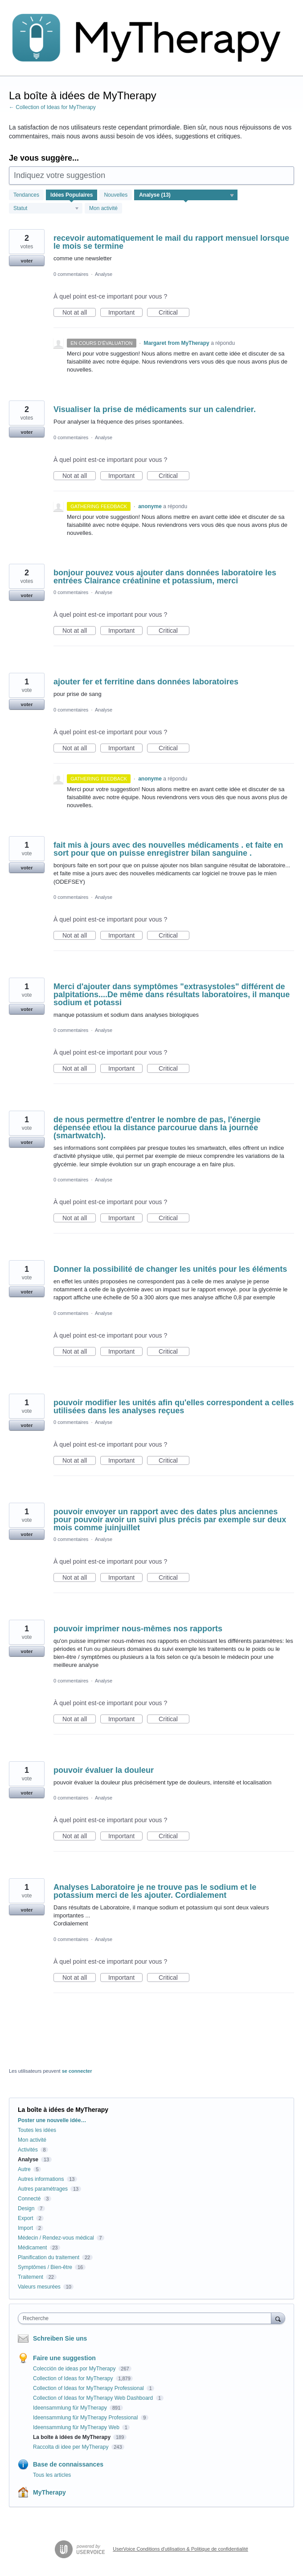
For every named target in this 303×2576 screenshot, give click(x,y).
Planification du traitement (48, 2257)
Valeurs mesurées (39, 2287)
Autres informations (41, 2179)
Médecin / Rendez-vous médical (56, 2238)
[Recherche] (278, 2318)
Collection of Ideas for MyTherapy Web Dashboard (94, 2398)
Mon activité (103, 208)
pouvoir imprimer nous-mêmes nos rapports (137, 1628)
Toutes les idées (37, 2130)
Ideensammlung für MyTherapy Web (77, 2427)
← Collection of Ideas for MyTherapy (52, 107)
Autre (24, 2169)
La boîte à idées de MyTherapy (72, 2437)
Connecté (29, 2199)
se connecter (77, 2071)
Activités (28, 2150)
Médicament (32, 2247)
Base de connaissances (68, 2464)
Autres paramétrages (43, 2189)
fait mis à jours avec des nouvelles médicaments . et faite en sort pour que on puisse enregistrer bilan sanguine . (168, 849)
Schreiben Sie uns (60, 2338)
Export (25, 2218)
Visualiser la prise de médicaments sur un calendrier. (154, 409)
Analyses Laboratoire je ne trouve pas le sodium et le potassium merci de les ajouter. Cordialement (154, 1891)
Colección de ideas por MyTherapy (75, 2369)
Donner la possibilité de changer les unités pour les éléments (170, 1269)
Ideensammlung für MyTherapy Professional (86, 2417)
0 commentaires (70, 274)
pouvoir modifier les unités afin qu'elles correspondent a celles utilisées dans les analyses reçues (173, 1406)
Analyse (103, 274)
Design (26, 2208)
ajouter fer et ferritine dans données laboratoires (145, 681)
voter (27, 260)
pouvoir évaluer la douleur (103, 1770)
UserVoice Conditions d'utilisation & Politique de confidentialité (180, 2549)
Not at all (79, 313)
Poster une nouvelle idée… (52, 2120)
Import (25, 2228)
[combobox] (146, 2318)
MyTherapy (49, 2492)
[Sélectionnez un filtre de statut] (46, 209)
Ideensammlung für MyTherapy (70, 2408)
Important (125, 313)
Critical (174, 313)
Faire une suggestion (64, 2358)
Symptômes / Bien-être (45, 2267)
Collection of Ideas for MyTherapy (74, 2378)
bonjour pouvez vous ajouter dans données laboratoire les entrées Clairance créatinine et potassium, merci (164, 576)
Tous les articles (52, 2475)
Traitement (30, 2277)
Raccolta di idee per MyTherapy (71, 2447)
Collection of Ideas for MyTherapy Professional (89, 2388)
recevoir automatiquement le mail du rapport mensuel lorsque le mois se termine (171, 242)
